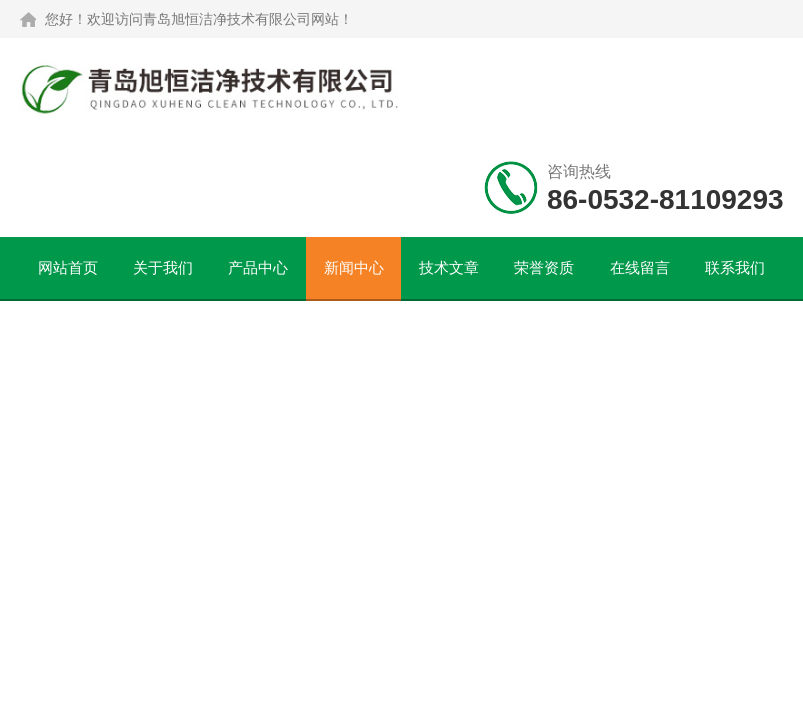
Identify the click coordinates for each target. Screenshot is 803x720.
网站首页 (68, 267)
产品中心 (258, 267)
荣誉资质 (544, 267)
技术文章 (449, 267)
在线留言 (640, 267)
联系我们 (735, 267)
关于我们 (163, 267)
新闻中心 (354, 267)
